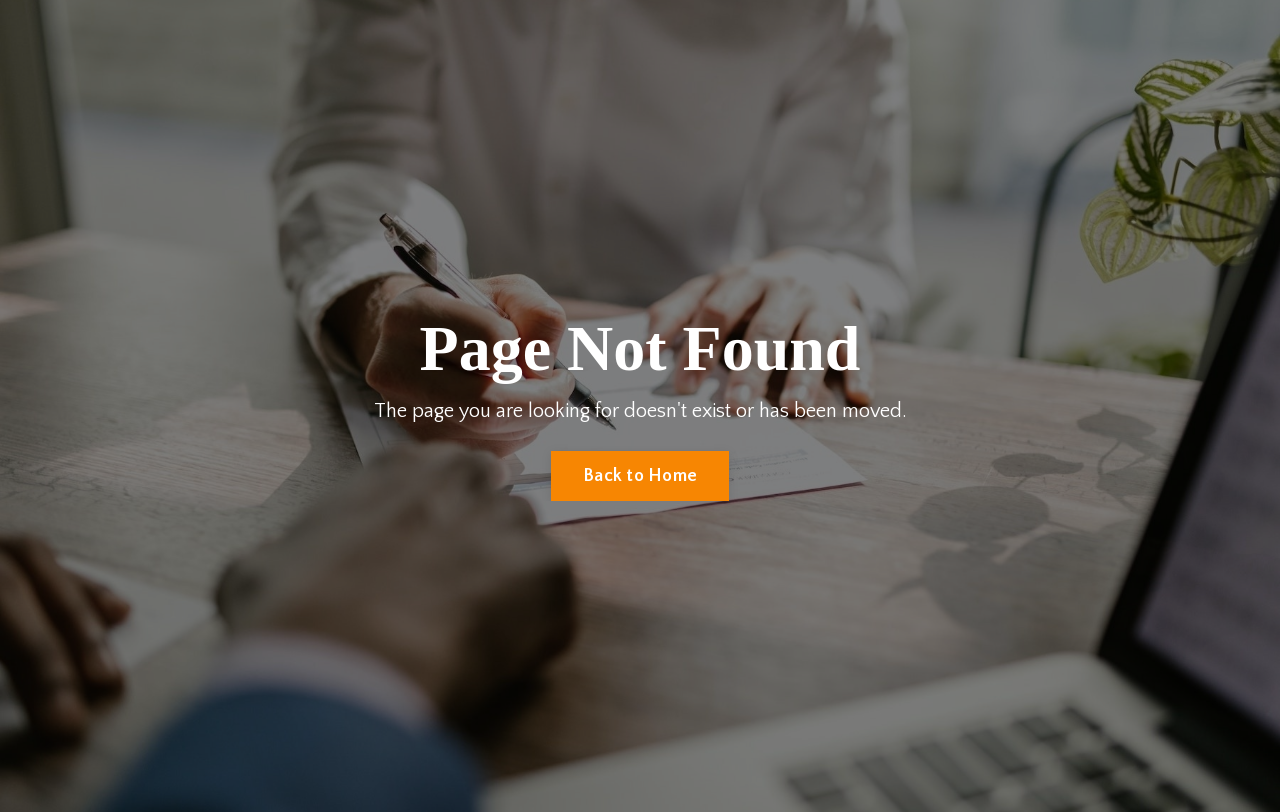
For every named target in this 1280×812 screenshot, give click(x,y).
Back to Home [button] (640, 476)
